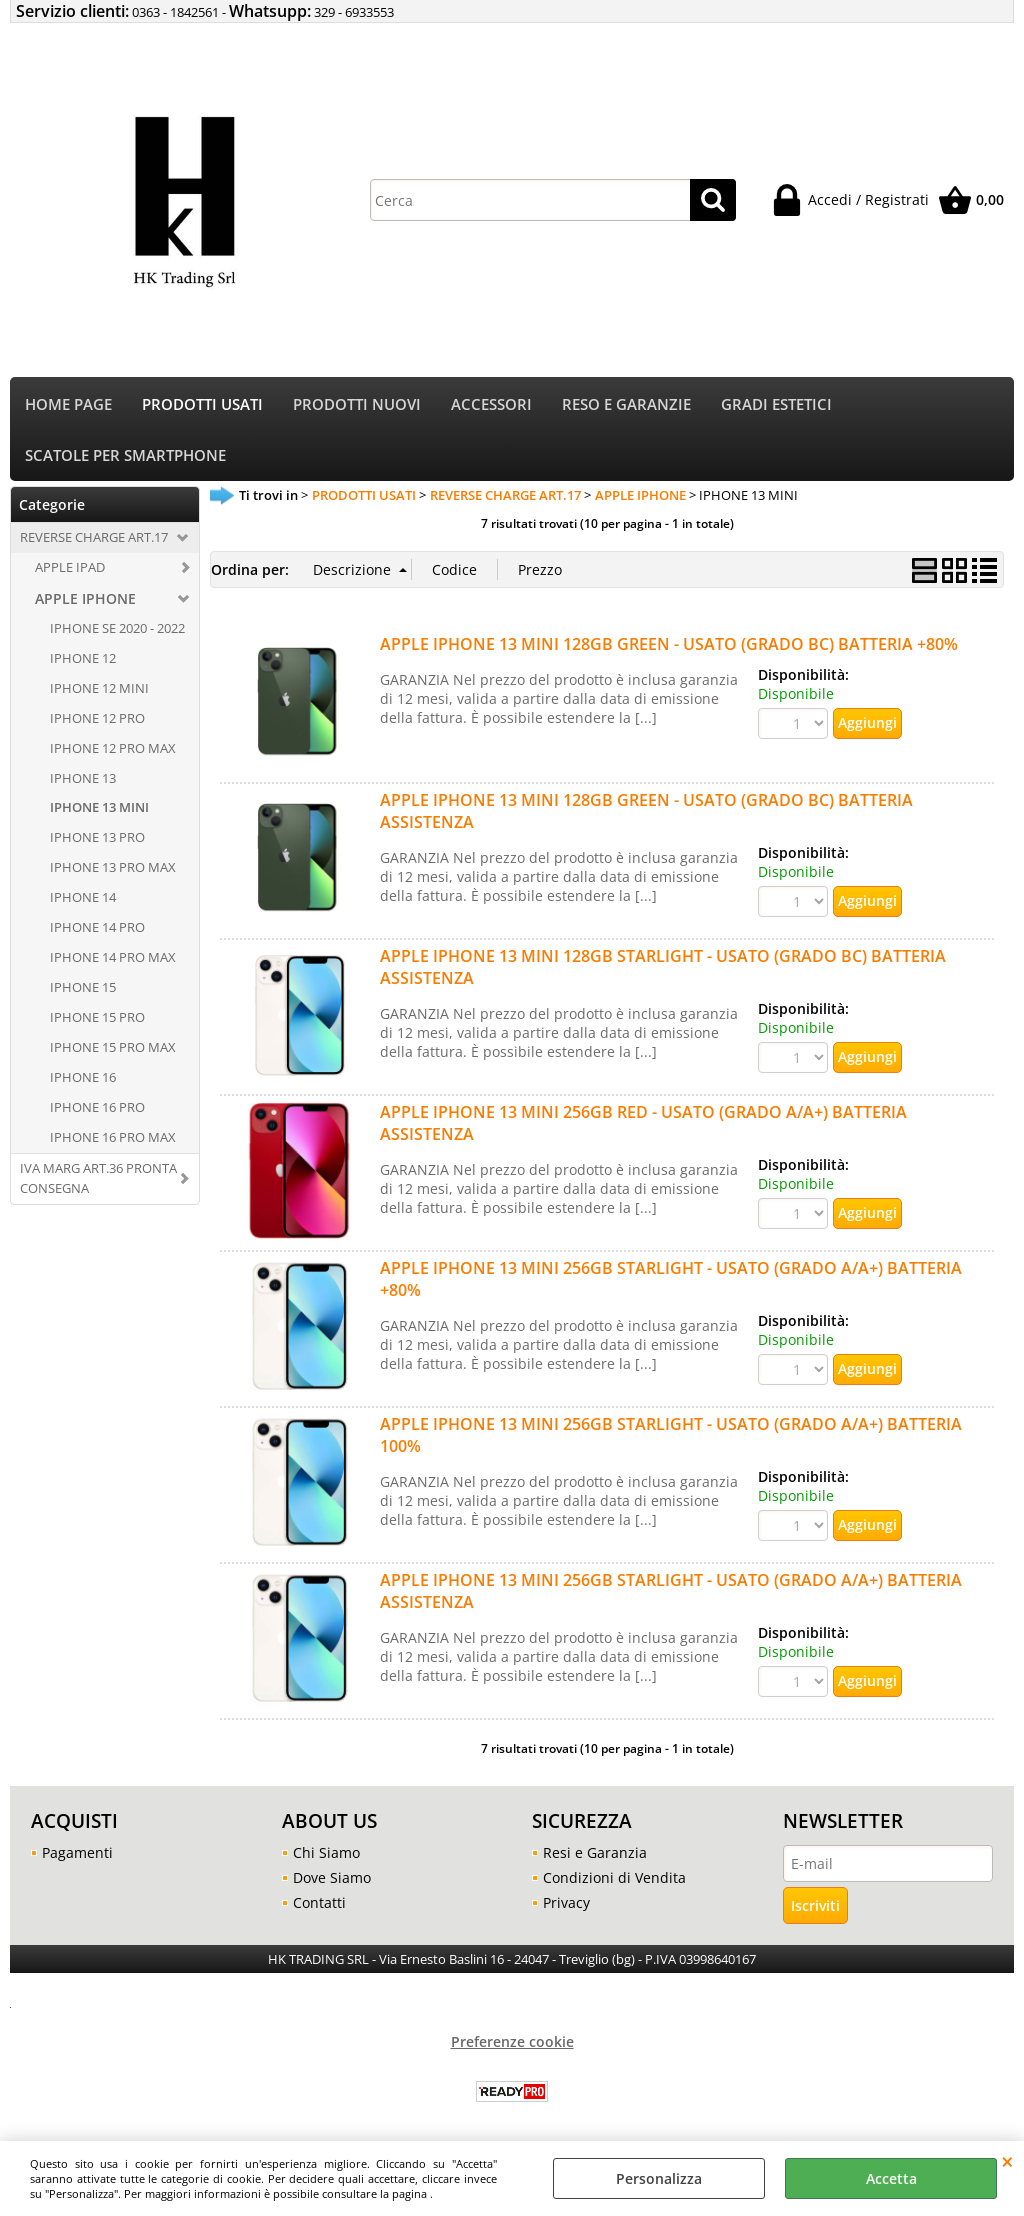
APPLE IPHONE (85, 602)
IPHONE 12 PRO (97, 722)
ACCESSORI (491, 405)
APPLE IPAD (70, 571)
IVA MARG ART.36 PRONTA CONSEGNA (98, 1182)
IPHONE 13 (83, 782)
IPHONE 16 (83, 1081)
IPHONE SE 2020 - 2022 (117, 632)
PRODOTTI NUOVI (357, 405)
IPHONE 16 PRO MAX (113, 1141)
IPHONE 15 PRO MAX (113, 1051)
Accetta (891, 2178)
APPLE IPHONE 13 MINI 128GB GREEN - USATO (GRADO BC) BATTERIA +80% (669, 649)
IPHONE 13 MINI (99, 812)
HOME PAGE (68, 405)
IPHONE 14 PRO (97, 931)
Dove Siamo (332, 1882)
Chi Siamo (326, 1857)
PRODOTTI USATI (202, 405)
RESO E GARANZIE (626, 405)
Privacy (566, 1907)
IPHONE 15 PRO (97, 1021)
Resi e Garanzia (595, 1857)
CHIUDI (1007, 2161)
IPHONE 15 (83, 991)
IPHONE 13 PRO (97, 842)
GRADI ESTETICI (776, 405)
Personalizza (659, 2178)
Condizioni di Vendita (614, 1882)
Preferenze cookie (512, 2046)
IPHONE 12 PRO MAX (113, 752)
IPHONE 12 (83, 662)
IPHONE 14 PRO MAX (113, 961)
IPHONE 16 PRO (97, 1111)
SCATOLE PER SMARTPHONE (125, 458)
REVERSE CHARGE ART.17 (94, 541)
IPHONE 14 (83, 902)
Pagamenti (77, 1857)
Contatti (319, 1907)
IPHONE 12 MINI (99, 692)
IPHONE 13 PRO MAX (113, 872)
